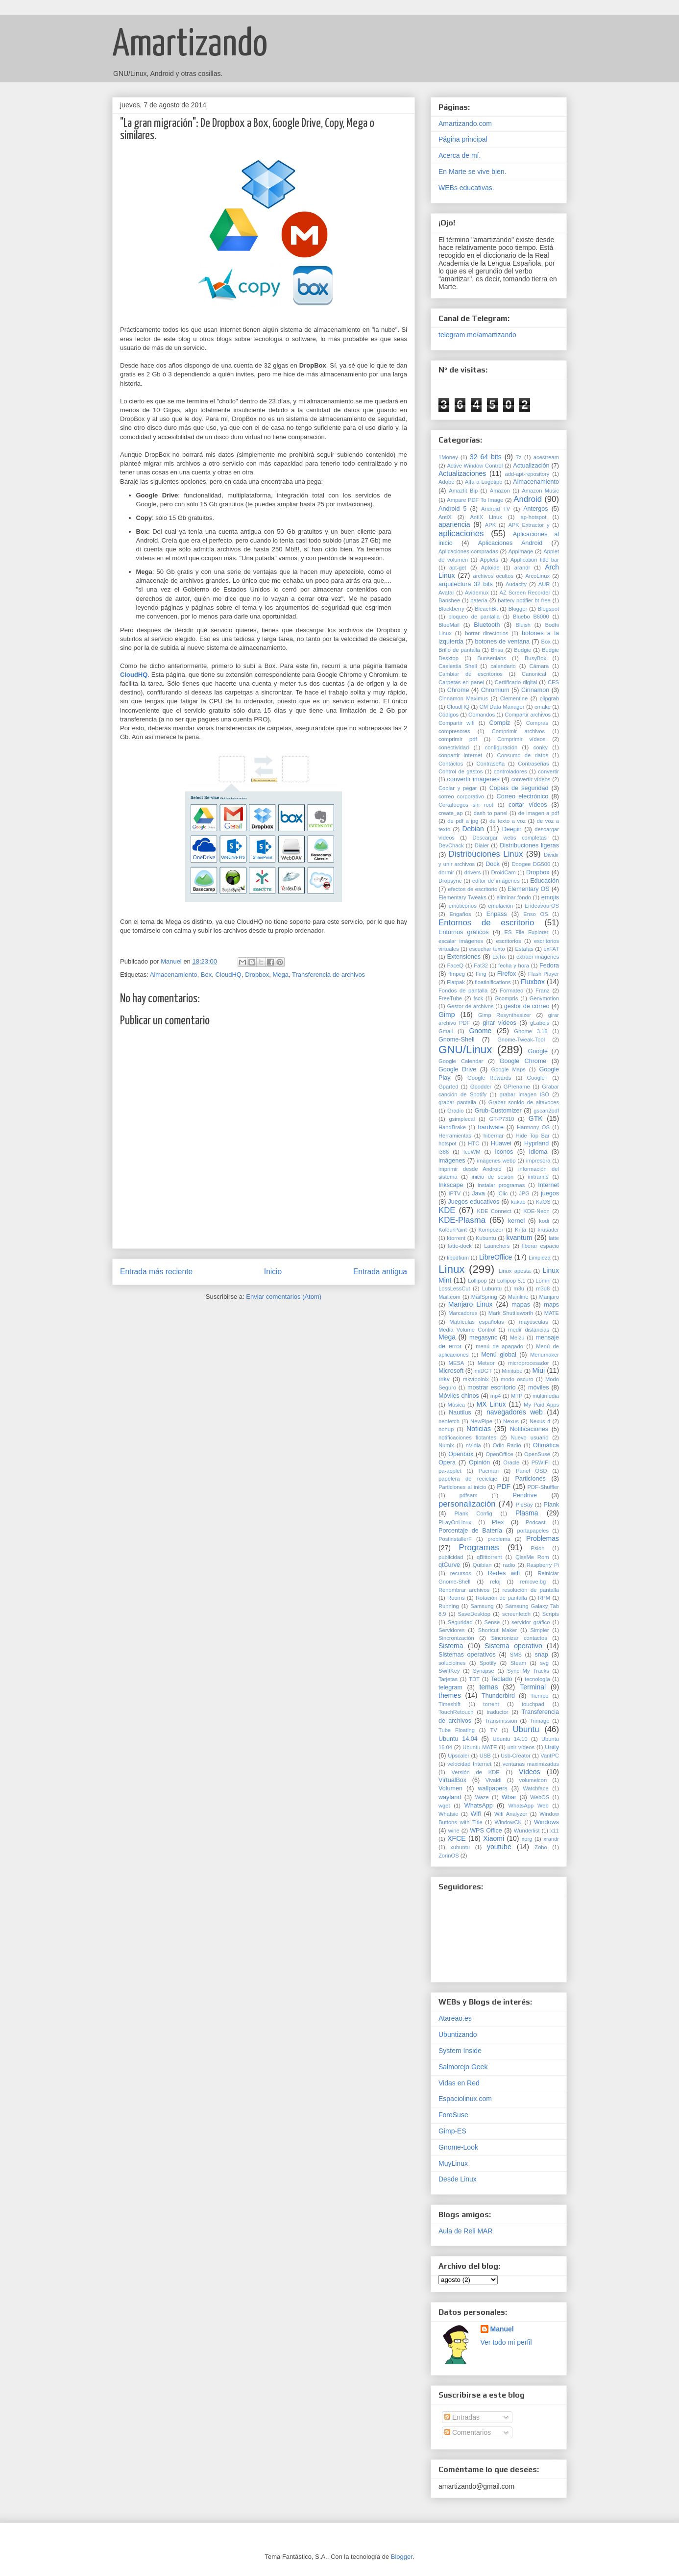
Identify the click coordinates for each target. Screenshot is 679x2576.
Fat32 (481, 965)
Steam (518, 1663)
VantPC (549, 1756)
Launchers (496, 1246)
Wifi (475, 1813)
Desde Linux (457, 2179)
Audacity (516, 584)
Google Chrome (523, 1061)
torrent (491, 1704)
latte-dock (460, 1246)
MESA (456, 1363)
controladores (510, 771)
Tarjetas (448, 1679)
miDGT (483, 1371)
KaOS (543, 1202)
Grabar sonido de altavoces (523, 1102)
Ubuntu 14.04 (458, 1738)
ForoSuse (453, 2115)
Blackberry (451, 609)
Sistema (450, 1646)
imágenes (451, 1160)
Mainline (518, 1297)
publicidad (450, 1557)
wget (444, 1805)
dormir (446, 872)
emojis (550, 897)
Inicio (273, 1271)
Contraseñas (533, 764)
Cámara (539, 666)
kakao (518, 1202)
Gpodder (481, 1087)
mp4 (495, 1396)
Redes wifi (504, 1573)
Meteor (486, 1363)
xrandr (551, 1839)
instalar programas (501, 1185)
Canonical (534, 674)
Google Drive (457, 1069)
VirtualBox (452, 1780)
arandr (522, 567)
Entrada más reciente (156, 1271)
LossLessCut (454, 1288)
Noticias (478, 1429)
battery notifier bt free (524, 600)
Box (206, 974)
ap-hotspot (534, 517)
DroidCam (503, 872)
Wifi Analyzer (510, 1814)
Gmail (445, 1031)
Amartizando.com (465, 123)
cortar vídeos (528, 804)
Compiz (499, 722)
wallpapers (493, 1788)
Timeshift (449, 1704)
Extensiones (464, 956)
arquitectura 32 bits (465, 584)
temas (488, 1687)
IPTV (454, 1193)
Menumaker (544, 1355)
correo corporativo (461, 796)
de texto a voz (507, 821)
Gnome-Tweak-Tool (521, 1039)
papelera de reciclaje (467, 1479)
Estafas (524, 949)
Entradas (462, 2417)
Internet (548, 1185)
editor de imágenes (496, 881)
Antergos (535, 508)
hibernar (494, 1136)
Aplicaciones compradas (468, 551)
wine (454, 1830)
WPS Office (486, 1830)
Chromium (495, 690)
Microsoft (450, 1370)
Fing (481, 974)
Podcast (535, 1522)
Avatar (446, 592)
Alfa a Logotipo (483, 482)
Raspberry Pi (543, 1565)
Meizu (517, 1337)
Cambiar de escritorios (470, 674)
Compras (537, 723)
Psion (537, 1548)
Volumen (450, 1788)
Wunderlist (527, 1830)
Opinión (479, 1462)
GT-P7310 (501, 1119)
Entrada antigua (380, 1271)
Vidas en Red (459, 2083)
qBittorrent (489, 1557)
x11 (554, 1830)
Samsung (481, 1606)
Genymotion (544, 998)
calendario (503, 666)
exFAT (551, 949)
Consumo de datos (522, 755)
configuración (501, 747)
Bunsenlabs (491, 658)
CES (553, 682)
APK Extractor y (528, 525)
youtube (499, 1847)
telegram (450, 1687)
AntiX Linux (486, 517)
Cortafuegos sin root (465, 805)
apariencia (454, 524)
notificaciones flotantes (467, 1437)
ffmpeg (456, 974)
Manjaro (549, 1297)
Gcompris (506, 998)
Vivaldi (493, 1780)
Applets (489, 560)
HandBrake (452, 1127)
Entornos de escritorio (486, 922)
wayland (449, 1797)
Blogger (518, 609)
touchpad (533, 1704)
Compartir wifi (456, 723)
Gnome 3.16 (530, 1031)
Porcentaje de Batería (470, 1530)
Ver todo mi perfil (506, 2342)
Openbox (460, 1454)
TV (493, 1730)
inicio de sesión (493, 1177)
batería (478, 600)
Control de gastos (460, 771)
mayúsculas (533, 1322)
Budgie (522, 650)
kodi (544, 1221)
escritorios (508, 941)
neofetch (449, 1421)
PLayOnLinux (454, 1522)
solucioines (451, 1663)
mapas (520, 1304)
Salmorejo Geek (462, 2067)
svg (544, 1663)
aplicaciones (461, 533)
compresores (454, 731)
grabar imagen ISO (524, 1094)
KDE (447, 1210)
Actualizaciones (462, 473)
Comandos (481, 715)
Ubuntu (525, 1729)
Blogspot (548, 609)
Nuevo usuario (529, 1437)
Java (478, 1193)
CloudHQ (133, 674)
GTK (536, 1118)
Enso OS (535, 914)
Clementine (514, 698)
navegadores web (514, 1412)
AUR (544, 584)
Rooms (455, 1598)
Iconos (504, 1151)
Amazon (500, 491)
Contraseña (490, 764)
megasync (483, 1337)
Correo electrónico (523, 796)
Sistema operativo (513, 1646)
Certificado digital (516, 682)
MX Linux (491, 1404)
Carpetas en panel (461, 682)
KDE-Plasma (461, 1220)
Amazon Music (540, 491)
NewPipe (481, 1421)
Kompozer (490, 1230)
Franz (542, 990)
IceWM (472, 1152)
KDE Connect (494, 1211)
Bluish (523, 625)
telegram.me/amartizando (477, 335)
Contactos (450, 764)
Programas (479, 1547)
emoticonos (463, 906)
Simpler (540, 1630)
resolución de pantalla (531, 1590)
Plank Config (473, 1513)
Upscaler (458, 1756)
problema (498, 1539)
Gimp (446, 1014)
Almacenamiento (173, 974)
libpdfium (458, 1258)
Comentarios (467, 2432)
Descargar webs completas (509, 838)
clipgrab (549, 698)
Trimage (540, 1721)
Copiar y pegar (457, 788)
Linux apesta (515, 1271)
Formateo (511, 990)
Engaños (460, 914)
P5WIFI (541, 1462)
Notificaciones (529, 1429)
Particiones (530, 1478)
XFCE (456, 1838)
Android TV (495, 509)
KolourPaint (452, 1230)
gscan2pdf (546, 1111)
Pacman (489, 1471)
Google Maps (508, 1069)
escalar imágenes (460, 941)
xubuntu (460, 1847)
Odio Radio (507, 1445)
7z (519, 457)
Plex (498, 1522)
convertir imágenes (473, 779)
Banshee (449, 600)
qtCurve (449, 1564)
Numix (446, 1445)
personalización (467, 1504)
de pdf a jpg (462, 821)
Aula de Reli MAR (465, 2231)
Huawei (501, 1143)
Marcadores (462, 1313)
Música (456, 1405)
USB (485, 1756)
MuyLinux (453, 2163)
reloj (495, 1582)
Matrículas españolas (476, 1322)
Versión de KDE (475, 1772)
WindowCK (508, 1822)
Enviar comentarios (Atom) (283, 1296)
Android (527, 499)
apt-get (457, 567)
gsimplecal (462, 1119)
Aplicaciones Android (510, 543)
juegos (550, 1193)
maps (551, 1304)
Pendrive (524, 1495)
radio (509, 1565)
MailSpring (484, 1297)
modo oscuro (517, 1379)
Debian (473, 829)
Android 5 (452, 508)
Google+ (537, 1078)
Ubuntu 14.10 (509, 1739)
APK (490, 525)
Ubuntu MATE (479, 1747)
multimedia (546, 1396)
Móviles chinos (458, 1395)
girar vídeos (499, 1022)
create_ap (450, 813)
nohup (446, 1429)
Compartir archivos (528, 715)
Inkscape (450, 1185)
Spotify (488, 1663)
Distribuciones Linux (486, 854)
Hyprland (536, 1143)
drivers (472, 872)
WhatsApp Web (529, 1805)
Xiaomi (493, 1838)
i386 (443, 1152)
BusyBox (535, 658)
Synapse (483, 1671)
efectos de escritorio (472, 889)
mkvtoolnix (476, 1379)
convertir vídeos (531, 779)
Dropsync (449, 881)
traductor (497, 1712)
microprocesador (528, 1363)
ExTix (499, 957)
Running (448, 1606)
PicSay (524, 1505)
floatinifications (492, 982)
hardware (491, 1127)
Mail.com (449, 1297)
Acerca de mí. (459, 155)
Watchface (535, 1788)
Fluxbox (533, 982)
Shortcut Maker (497, 1630)
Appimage (521, 551)
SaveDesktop (474, 1614)
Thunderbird (498, 1695)
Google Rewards (489, 1078)
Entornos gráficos (463, 932)
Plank (551, 1504)
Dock (492, 864)
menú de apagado (499, 1346)
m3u (518, 1288)
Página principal (462, 139)
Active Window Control (475, 466)
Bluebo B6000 (531, 616)
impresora (538, 1161)
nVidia (473, 1445)
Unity (552, 1747)
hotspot (447, 1143)
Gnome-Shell (456, 1039)
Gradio (455, 1111)
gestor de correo (527, 1006)
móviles (538, 1387)
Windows (546, 1822)
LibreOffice (495, 1257)
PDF (503, 1486)
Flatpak (456, 982)
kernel (516, 1220)
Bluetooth (487, 624)
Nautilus (460, 1412)
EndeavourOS (542, 906)
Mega (281, 974)
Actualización (531, 465)
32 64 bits (486, 457)
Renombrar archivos (463, 1590)
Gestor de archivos (470, 1006)
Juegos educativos (473, 1201)
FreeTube (450, 998)
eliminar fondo (513, 897)
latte (554, 1238)
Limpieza (540, 1258)
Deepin (512, 829)
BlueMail (449, 625)
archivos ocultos (493, 576)
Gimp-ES (452, 2131)
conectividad (453, 747)
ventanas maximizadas (531, 1764)
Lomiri (542, 1281)
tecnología (537, 1679)
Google (538, 1051)
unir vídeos (521, 1747)
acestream (546, 457)
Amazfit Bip (463, 491)
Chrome (458, 690)
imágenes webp (496, 1161)
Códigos (448, 715)
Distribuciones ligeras (529, 845)
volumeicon (533, 1780)
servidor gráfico (530, 1622)
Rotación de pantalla (501, 1598)
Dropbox (257, 974)
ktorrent (456, 1238)
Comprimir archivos (518, 731)
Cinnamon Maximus (463, 698)
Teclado (501, 1679)
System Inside (460, 2051)
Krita (520, 1230)
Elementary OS (529, 889)
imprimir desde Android (470, 1169)
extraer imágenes (537, 957)
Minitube (512, 1371)
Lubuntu (492, 1288)
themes (449, 1695)
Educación (544, 880)
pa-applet (449, 1471)
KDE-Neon (536, 1211)
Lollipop (477, 1281)
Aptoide (490, 567)
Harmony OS (533, 1127)
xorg (527, 1839)
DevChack (451, 845)
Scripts (550, 1614)
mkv (444, 1379)
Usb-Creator (516, 1756)
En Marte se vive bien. (472, 171)
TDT (474, 1679)
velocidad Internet (469, 1764)
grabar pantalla (457, 1102)
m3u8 (543, 1288)
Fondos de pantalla (462, 990)
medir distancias (528, 1330)
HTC (473, 1143)
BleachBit (486, 609)
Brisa (497, 650)
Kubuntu (486, 1238)
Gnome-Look (458, 2147)
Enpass (496, 914)
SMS (516, 1655)
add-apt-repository (527, 474)
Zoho (540, 1847)
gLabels (539, 1023)
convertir (548, 771)
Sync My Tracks (528, 1671)
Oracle (511, 1462)
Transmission (501, 1721)
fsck (478, 998)
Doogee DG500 (530, 864)
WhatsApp (478, 1805)
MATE (551, 1313)
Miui (539, 1370)
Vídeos (529, 1772)
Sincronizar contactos (519, 1638)
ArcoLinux (537, 576)
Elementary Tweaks (462, 897)
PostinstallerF (455, 1539)
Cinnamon (535, 690)
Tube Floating (456, 1730)
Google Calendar (460, 1061)
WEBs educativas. (466, 188)
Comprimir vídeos (521, 739)
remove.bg (533, 1582)
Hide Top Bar (533, 1136)
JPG (524, 1193)
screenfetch (516, 1614)
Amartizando (189, 44)
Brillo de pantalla (459, 650)
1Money (448, 457)
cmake (542, 707)
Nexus (511, 1421)
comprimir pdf (457, 739)
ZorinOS (448, 1855)
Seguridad (460, 1622)
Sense (492, 1622)
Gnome (480, 1031)
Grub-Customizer (498, 1110)
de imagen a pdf (538, 813)
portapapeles (533, 1531)
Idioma (538, 1151)
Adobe (446, 482)
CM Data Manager (502, 707)
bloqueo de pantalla (474, 616)
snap (541, 1654)
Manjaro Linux (470, 1304)
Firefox (506, 973)
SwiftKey (449, 1671)
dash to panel (491, 813)
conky (541, 747)
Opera (447, 1462)
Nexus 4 (540, 1421)
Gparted (448, 1087)
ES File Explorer (526, 932)
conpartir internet (460, 755)
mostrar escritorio (491, 1387)
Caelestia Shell (457, 666)
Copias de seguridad (519, 788)
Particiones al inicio (462, 1487)
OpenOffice (499, 1454)
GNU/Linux (465, 1049)
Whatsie (448, 1814)
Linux (451, 1269)
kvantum (519, 1237)
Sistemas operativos (467, 1654)
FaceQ (455, 965)
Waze (482, 1797)
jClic (502, 1193)
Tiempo (540, 1696)
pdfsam (469, 1495)
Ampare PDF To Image (475, 500)
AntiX (445, 517)
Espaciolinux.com (465, 2099)
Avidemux (477, 592)
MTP (517, 1396)
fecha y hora (513, 965)
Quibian (482, 1565)
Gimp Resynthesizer (504, 1015)
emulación (500, 906)
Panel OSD (531, 1471)
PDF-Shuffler (543, 1487)
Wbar (509, 1797)
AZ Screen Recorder (525, 592)
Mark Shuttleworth (510, 1313)
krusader (548, 1230)
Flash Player (543, 974)
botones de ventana (502, 641)
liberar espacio (540, 1246)
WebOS (539, 1797)
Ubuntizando (457, 2034)
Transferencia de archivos (328, 974)
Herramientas (454, 1136)
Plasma (526, 1513)
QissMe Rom (532, 1557)
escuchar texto (487, 949)
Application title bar (534, 560)
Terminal (533, 1687)
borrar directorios (486, 633)
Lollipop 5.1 (511, 1281)
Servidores (451, 1630)
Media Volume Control (466, 1330)
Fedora (549, 965)
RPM (544, 1598)
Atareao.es (455, 2018)
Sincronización (456, 1638)
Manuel (502, 2329)
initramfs (538, 1177)
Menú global (498, 1354)
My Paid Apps (541, 1405)
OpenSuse (537, 1454)
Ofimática (546, 1445)
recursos (460, 1573)
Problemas (542, 1538)
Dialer (482, 845)
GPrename (517, 1087)
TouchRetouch (456, 1712)
